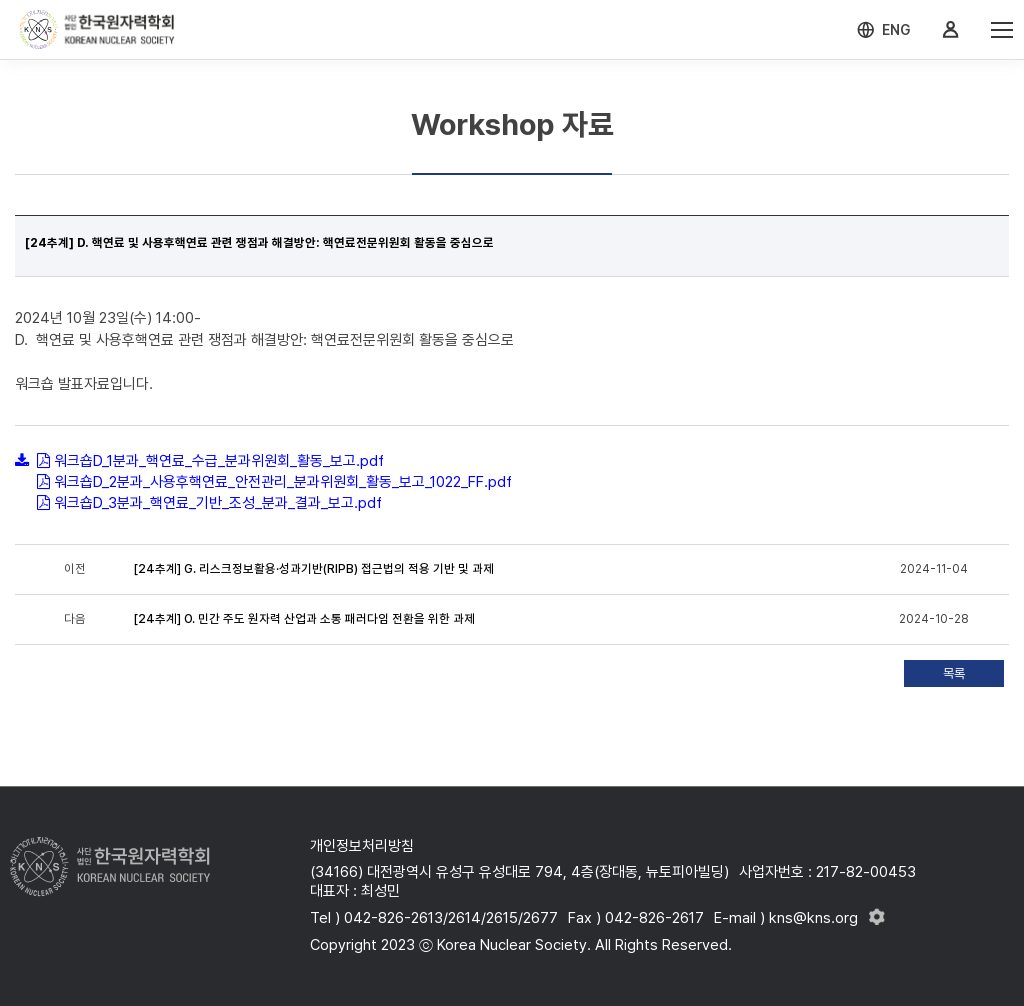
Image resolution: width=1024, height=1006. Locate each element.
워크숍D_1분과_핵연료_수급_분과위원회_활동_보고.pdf (219, 461)
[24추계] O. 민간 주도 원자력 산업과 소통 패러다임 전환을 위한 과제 (304, 619)
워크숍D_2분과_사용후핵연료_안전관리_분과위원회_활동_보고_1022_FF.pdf (283, 482)
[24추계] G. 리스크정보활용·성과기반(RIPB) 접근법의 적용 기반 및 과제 (314, 569)
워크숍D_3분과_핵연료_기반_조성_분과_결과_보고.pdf (218, 503)
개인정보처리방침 (362, 846)
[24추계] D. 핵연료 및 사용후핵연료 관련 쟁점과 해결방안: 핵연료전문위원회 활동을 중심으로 (259, 243)
